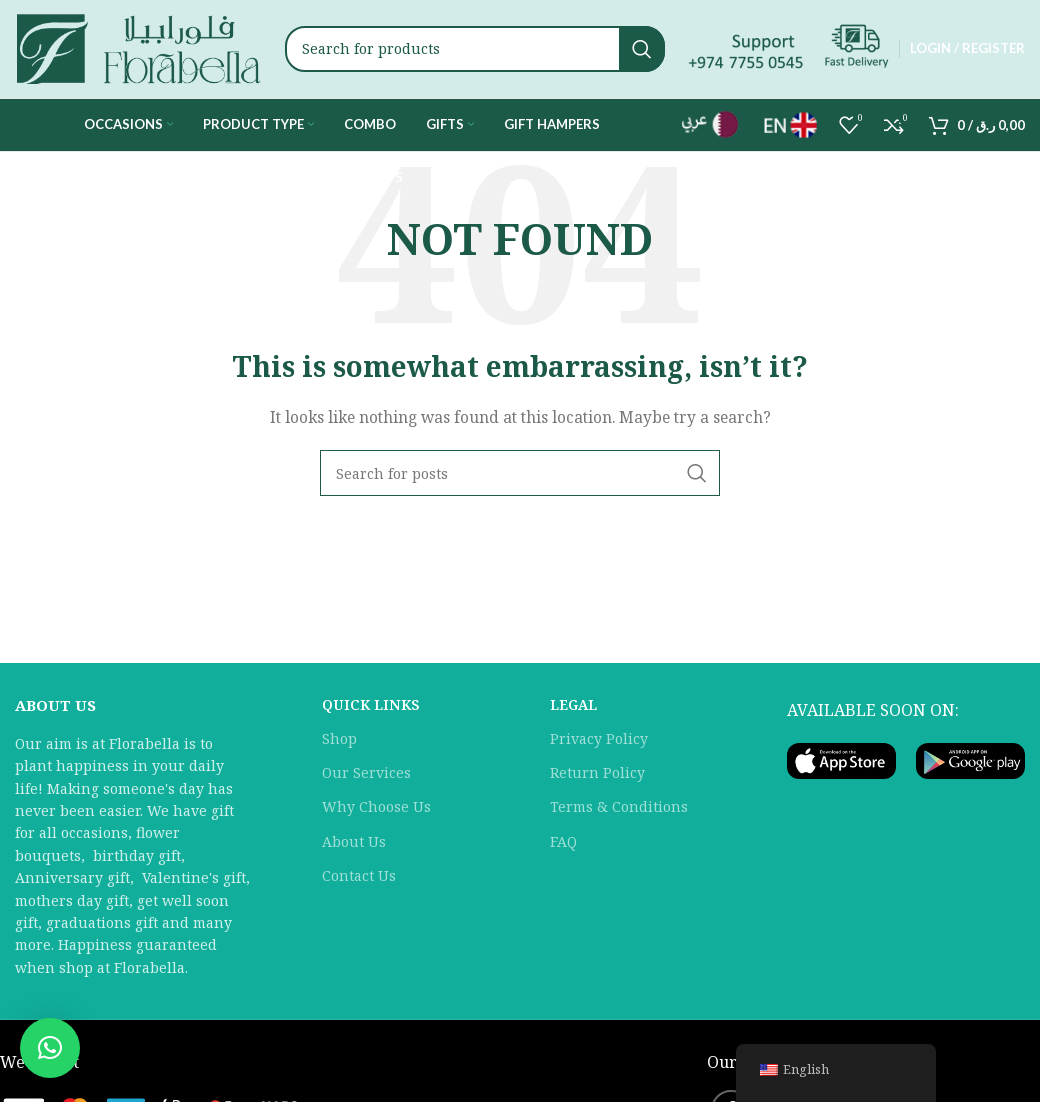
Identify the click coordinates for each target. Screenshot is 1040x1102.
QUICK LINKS (370, 711)
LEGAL (573, 711)
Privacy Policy (599, 745)
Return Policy (597, 779)
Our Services (366, 779)
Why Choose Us (376, 814)
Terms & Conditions (619, 814)
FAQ (563, 848)
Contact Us (359, 882)
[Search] (475, 53)
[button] (50, 1048)
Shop (339, 745)
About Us (354, 848)
